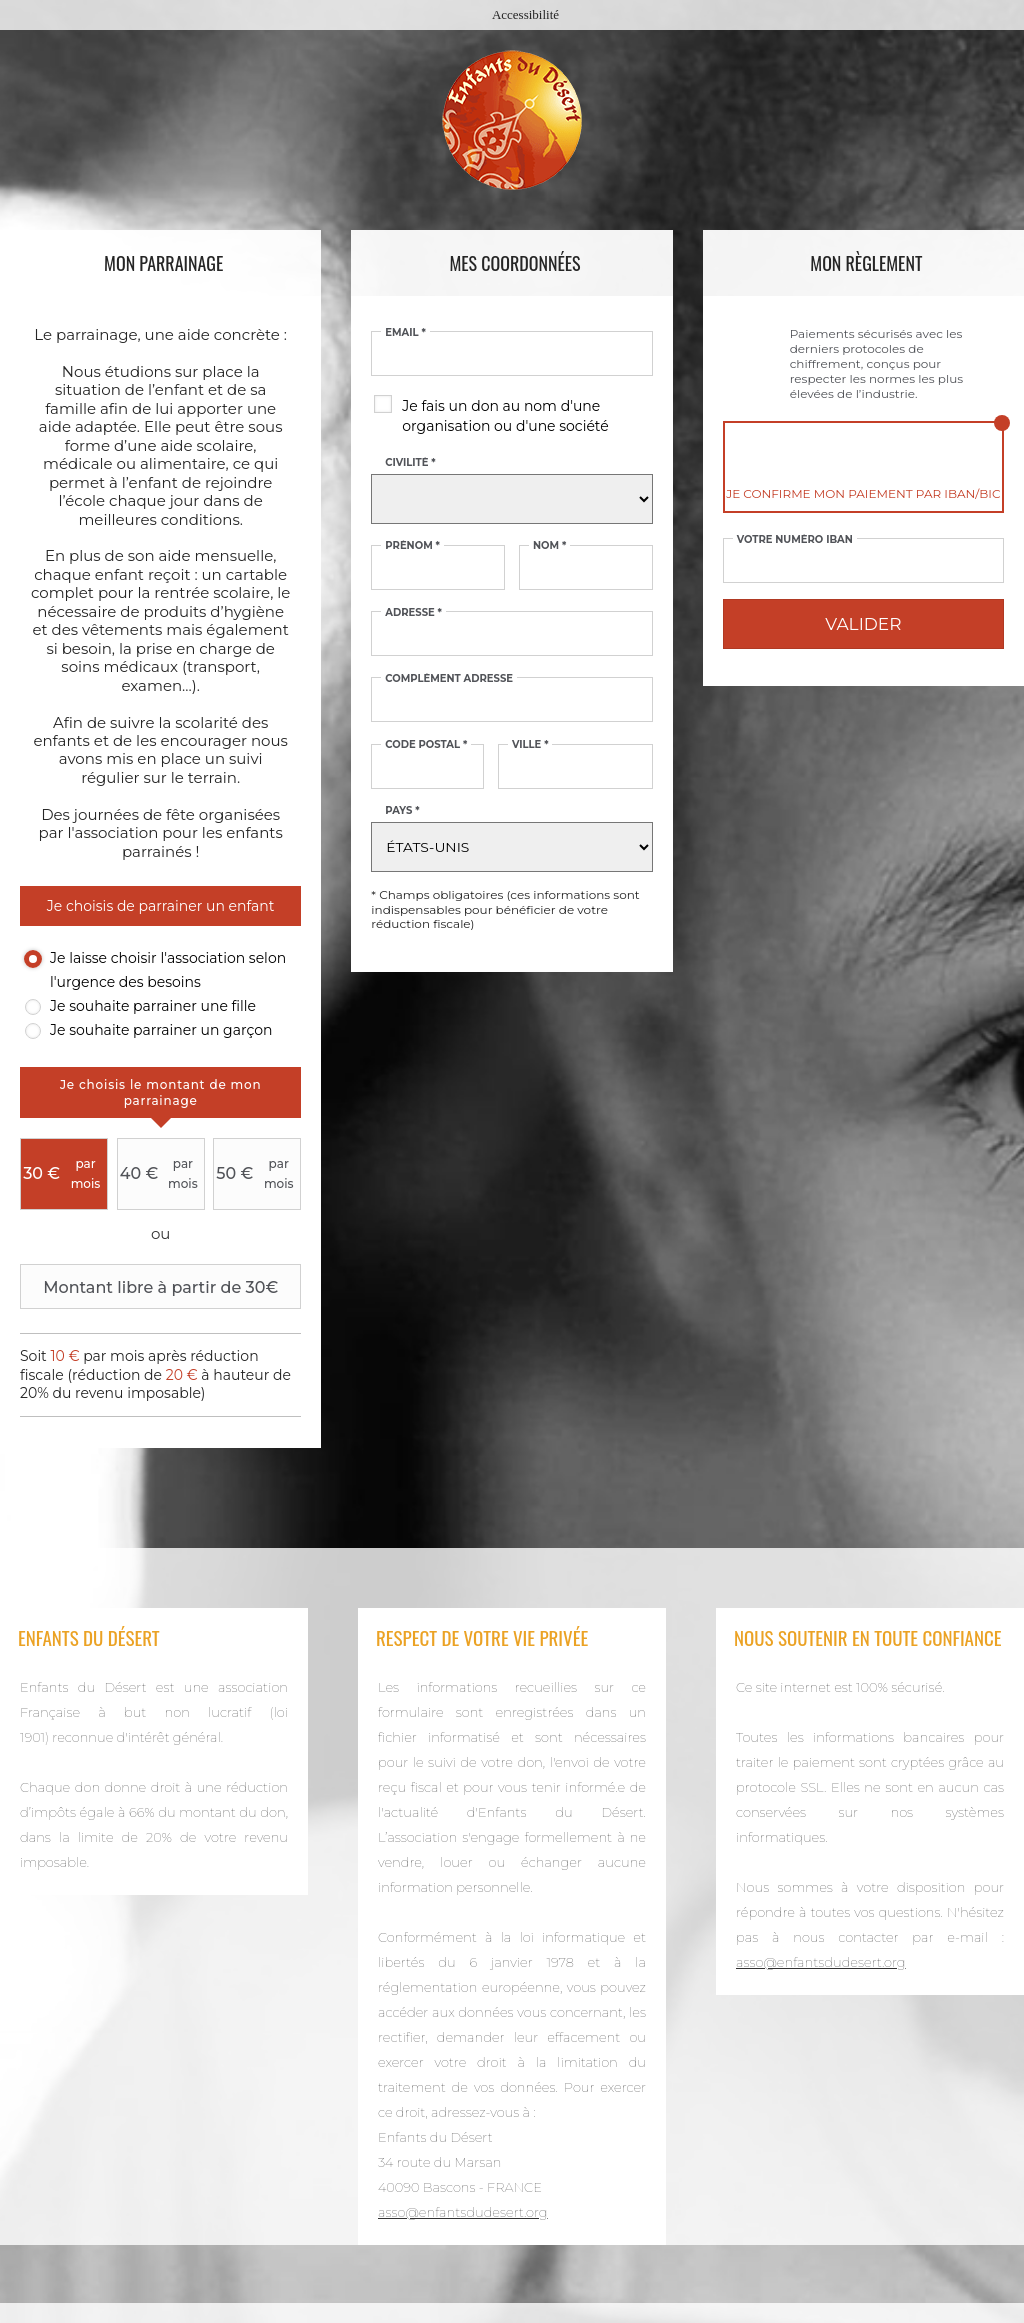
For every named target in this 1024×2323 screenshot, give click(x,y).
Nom (549, 546)
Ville (530, 745)
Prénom (412, 546)
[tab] (160, 1092)
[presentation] (160, 1092)
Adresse (413, 613)
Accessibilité (525, 14)
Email (405, 333)
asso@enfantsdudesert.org (463, 2212)
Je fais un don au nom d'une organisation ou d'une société (505, 416)
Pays (402, 811)
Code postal (426, 745)
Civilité (410, 463)
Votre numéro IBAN (795, 540)
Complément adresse (449, 679)
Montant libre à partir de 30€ (151, 1287)
